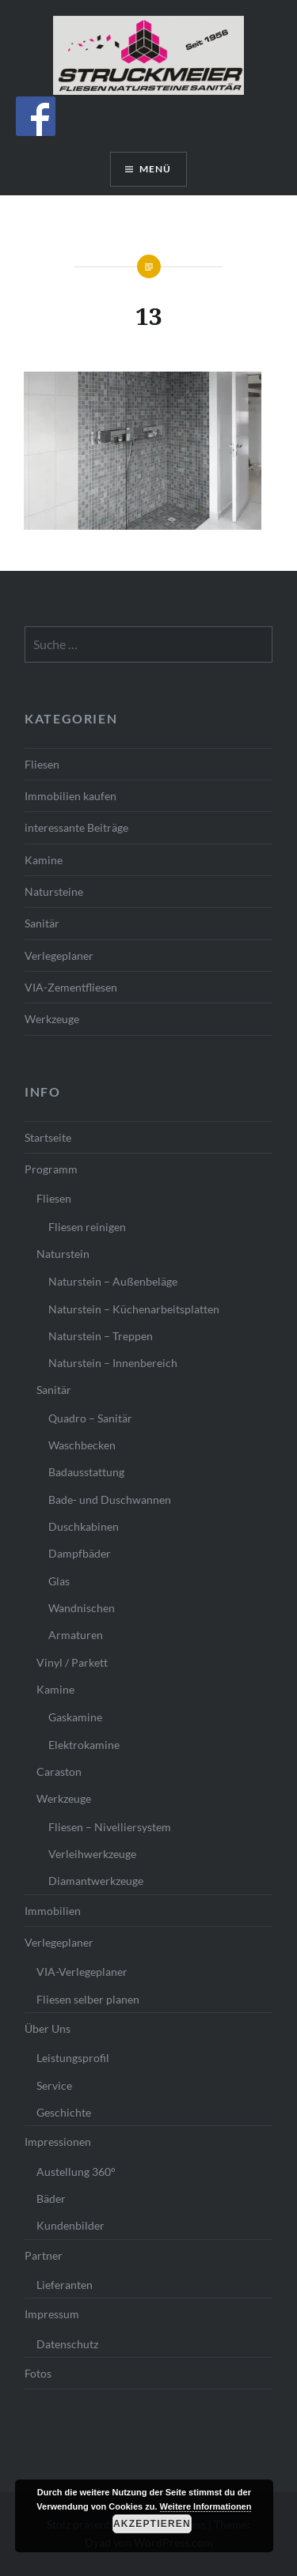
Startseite (48, 1137)
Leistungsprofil (72, 2057)
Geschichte (63, 2112)
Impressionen (58, 2141)
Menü (155, 169)
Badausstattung (86, 1472)
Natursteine (54, 891)
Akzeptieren (152, 2523)
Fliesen (42, 764)
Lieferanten (64, 2284)
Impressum (52, 2314)
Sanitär (42, 923)
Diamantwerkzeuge (95, 1880)
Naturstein (62, 1253)
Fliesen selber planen (87, 1999)
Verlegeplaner (59, 955)
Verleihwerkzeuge (92, 1853)
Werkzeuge (52, 1018)
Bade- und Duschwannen (109, 1499)
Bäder (51, 2198)
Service (54, 2085)
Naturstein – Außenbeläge (112, 1281)
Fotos (38, 2373)
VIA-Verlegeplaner (82, 1971)
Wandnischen (81, 1608)
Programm (51, 1169)
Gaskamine (75, 1717)
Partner (44, 2255)
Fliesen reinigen (87, 1226)
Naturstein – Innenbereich (112, 1362)
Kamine (44, 860)
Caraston (59, 1771)
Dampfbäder (79, 1553)
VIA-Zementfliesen (71, 987)
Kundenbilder (70, 2225)
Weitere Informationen (206, 2506)
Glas (59, 1581)
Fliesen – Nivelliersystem (109, 1827)
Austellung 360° (76, 2171)
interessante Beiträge (76, 827)
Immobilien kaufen (70, 796)
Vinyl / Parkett (72, 1662)
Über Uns (47, 2028)
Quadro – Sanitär (90, 1418)
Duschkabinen (83, 1526)
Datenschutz (67, 2344)
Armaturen (75, 1634)
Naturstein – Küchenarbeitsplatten (133, 1309)
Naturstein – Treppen (100, 1336)
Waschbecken (82, 1445)
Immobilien (53, 1910)
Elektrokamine (84, 1744)
